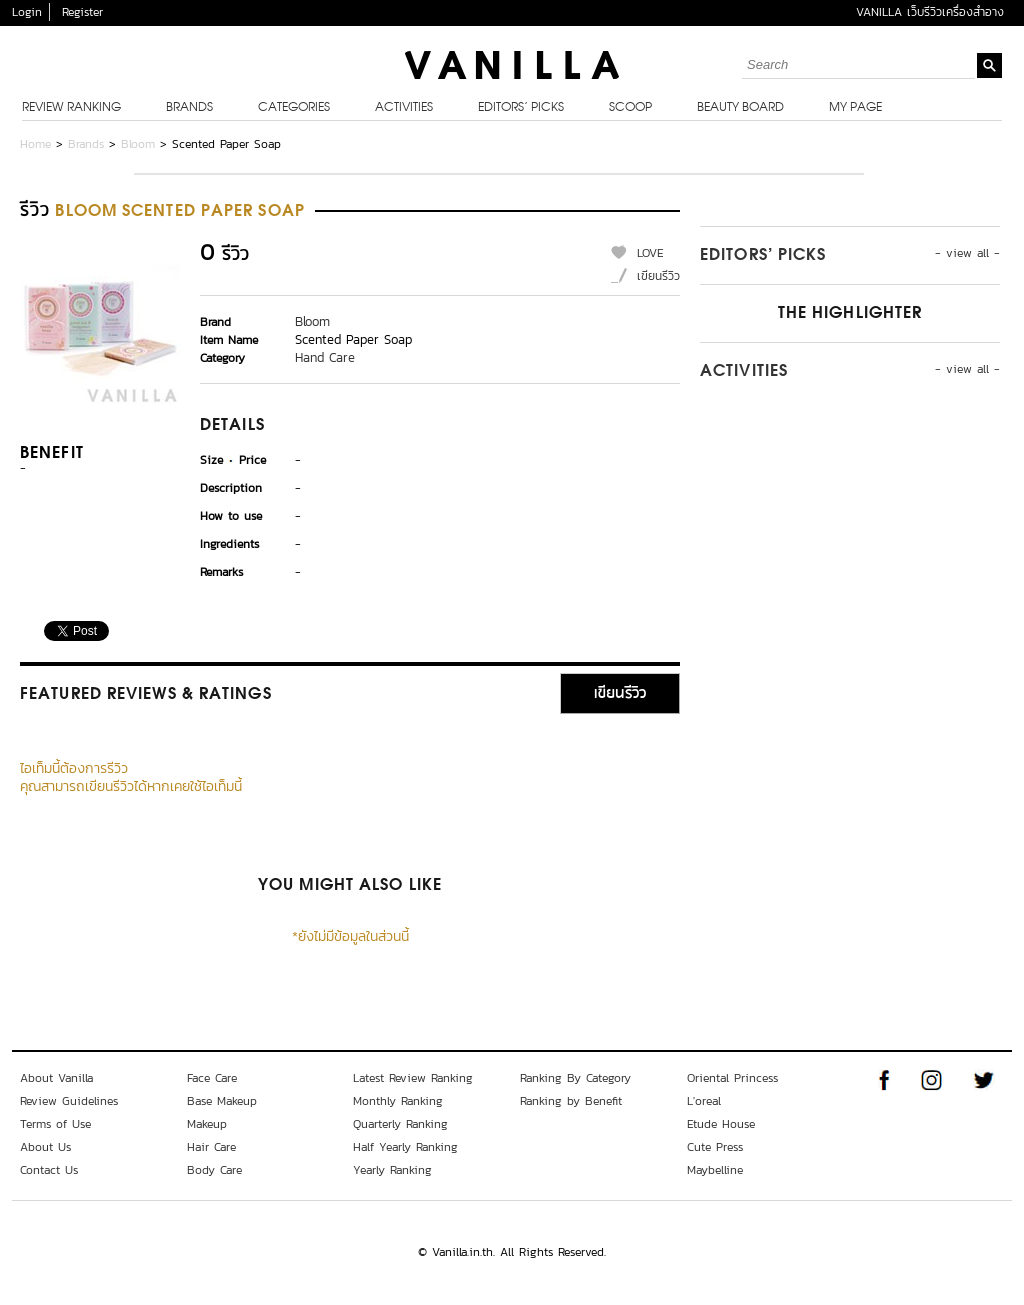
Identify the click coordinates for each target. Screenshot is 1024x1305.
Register (82, 12)
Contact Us (49, 1170)
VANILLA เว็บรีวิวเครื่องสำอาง (930, 12)
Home (35, 144)
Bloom (138, 144)
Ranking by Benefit (571, 1101)
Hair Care (211, 1147)
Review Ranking (71, 108)
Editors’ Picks (521, 108)
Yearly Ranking (392, 1170)
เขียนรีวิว (658, 276)
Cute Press (715, 1147)
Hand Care (325, 357)
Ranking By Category (575, 1078)
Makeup (207, 1124)
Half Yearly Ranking (405, 1147)
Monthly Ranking (398, 1101)
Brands (189, 108)
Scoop (630, 108)
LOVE (650, 253)
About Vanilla (56, 1078)
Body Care (214, 1170)
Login (27, 12)
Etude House (721, 1124)
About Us (45, 1147)
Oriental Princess (732, 1078)
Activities (404, 108)
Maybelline (715, 1170)
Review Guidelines (69, 1101)
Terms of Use (55, 1124)
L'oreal (704, 1101)
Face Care (212, 1078)
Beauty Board (740, 108)
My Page (855, 108)
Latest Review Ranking (413, 1078)
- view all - (967, 253)
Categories (294, 108)
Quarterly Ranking (400, 1124)
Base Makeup (222, 1101)
